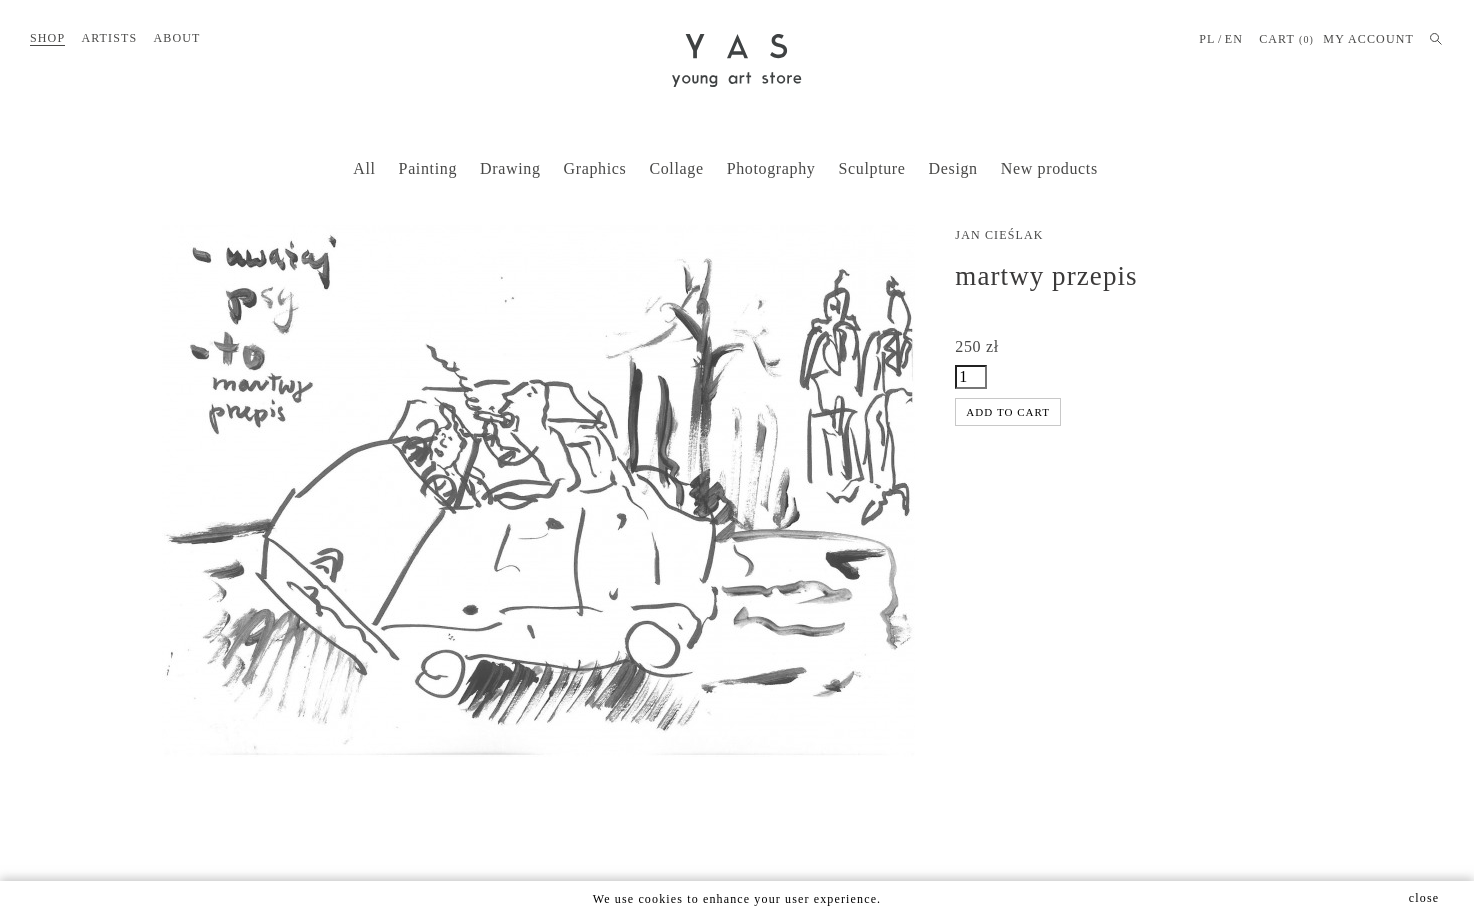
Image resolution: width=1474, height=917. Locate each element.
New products (1049, 168)
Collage (676, 168)
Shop (47, 38)
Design (953, 168)
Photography (771, 168)
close (1424, 898)
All (364, 168)
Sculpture (872, 168)
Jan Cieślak (999, 235)
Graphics (595, 168)
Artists (109, 38)
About (176, 38)
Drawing (510, 168)
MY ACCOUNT (1368, 39)
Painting (428, 168)
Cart (1286, 40)
